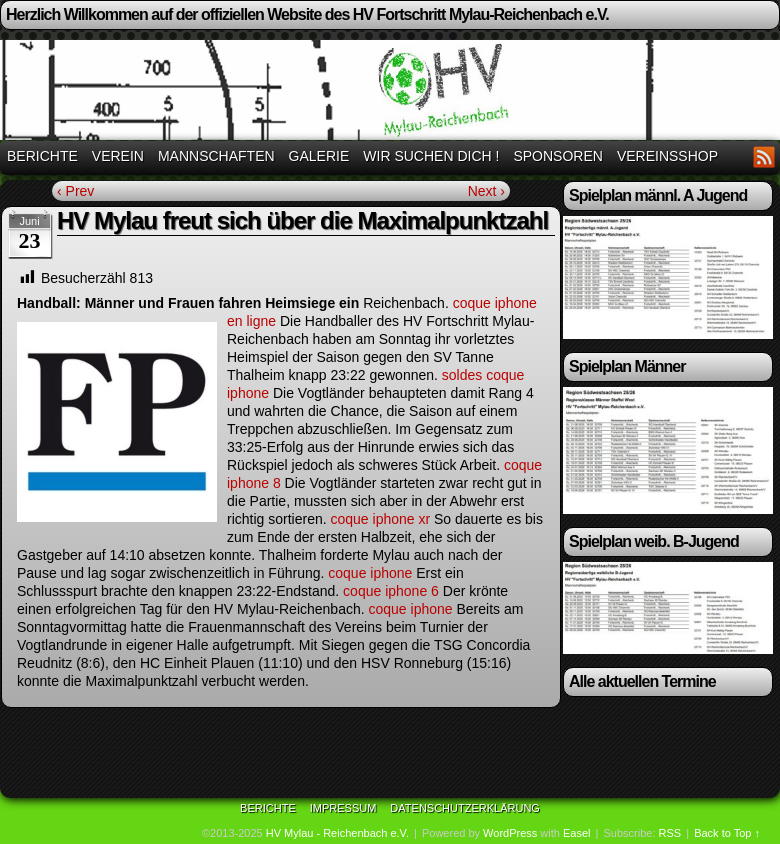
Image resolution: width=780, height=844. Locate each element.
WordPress (510, 833)
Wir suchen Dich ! (431, 156)
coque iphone (370, 573)
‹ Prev (75, 191)
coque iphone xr (380, 519)
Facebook (739, 156)
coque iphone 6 (391, 591)
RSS (764, 156)
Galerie (319, 156)
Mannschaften (216, 156)
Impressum (343, 808)
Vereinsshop (667, 156)
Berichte (42, 156)
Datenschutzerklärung (465, 808)
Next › (486, 191)
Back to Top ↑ (727, 833)
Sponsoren (557, 156)
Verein (118, 156)
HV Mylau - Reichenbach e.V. (337, 833)
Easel (577, 833)
